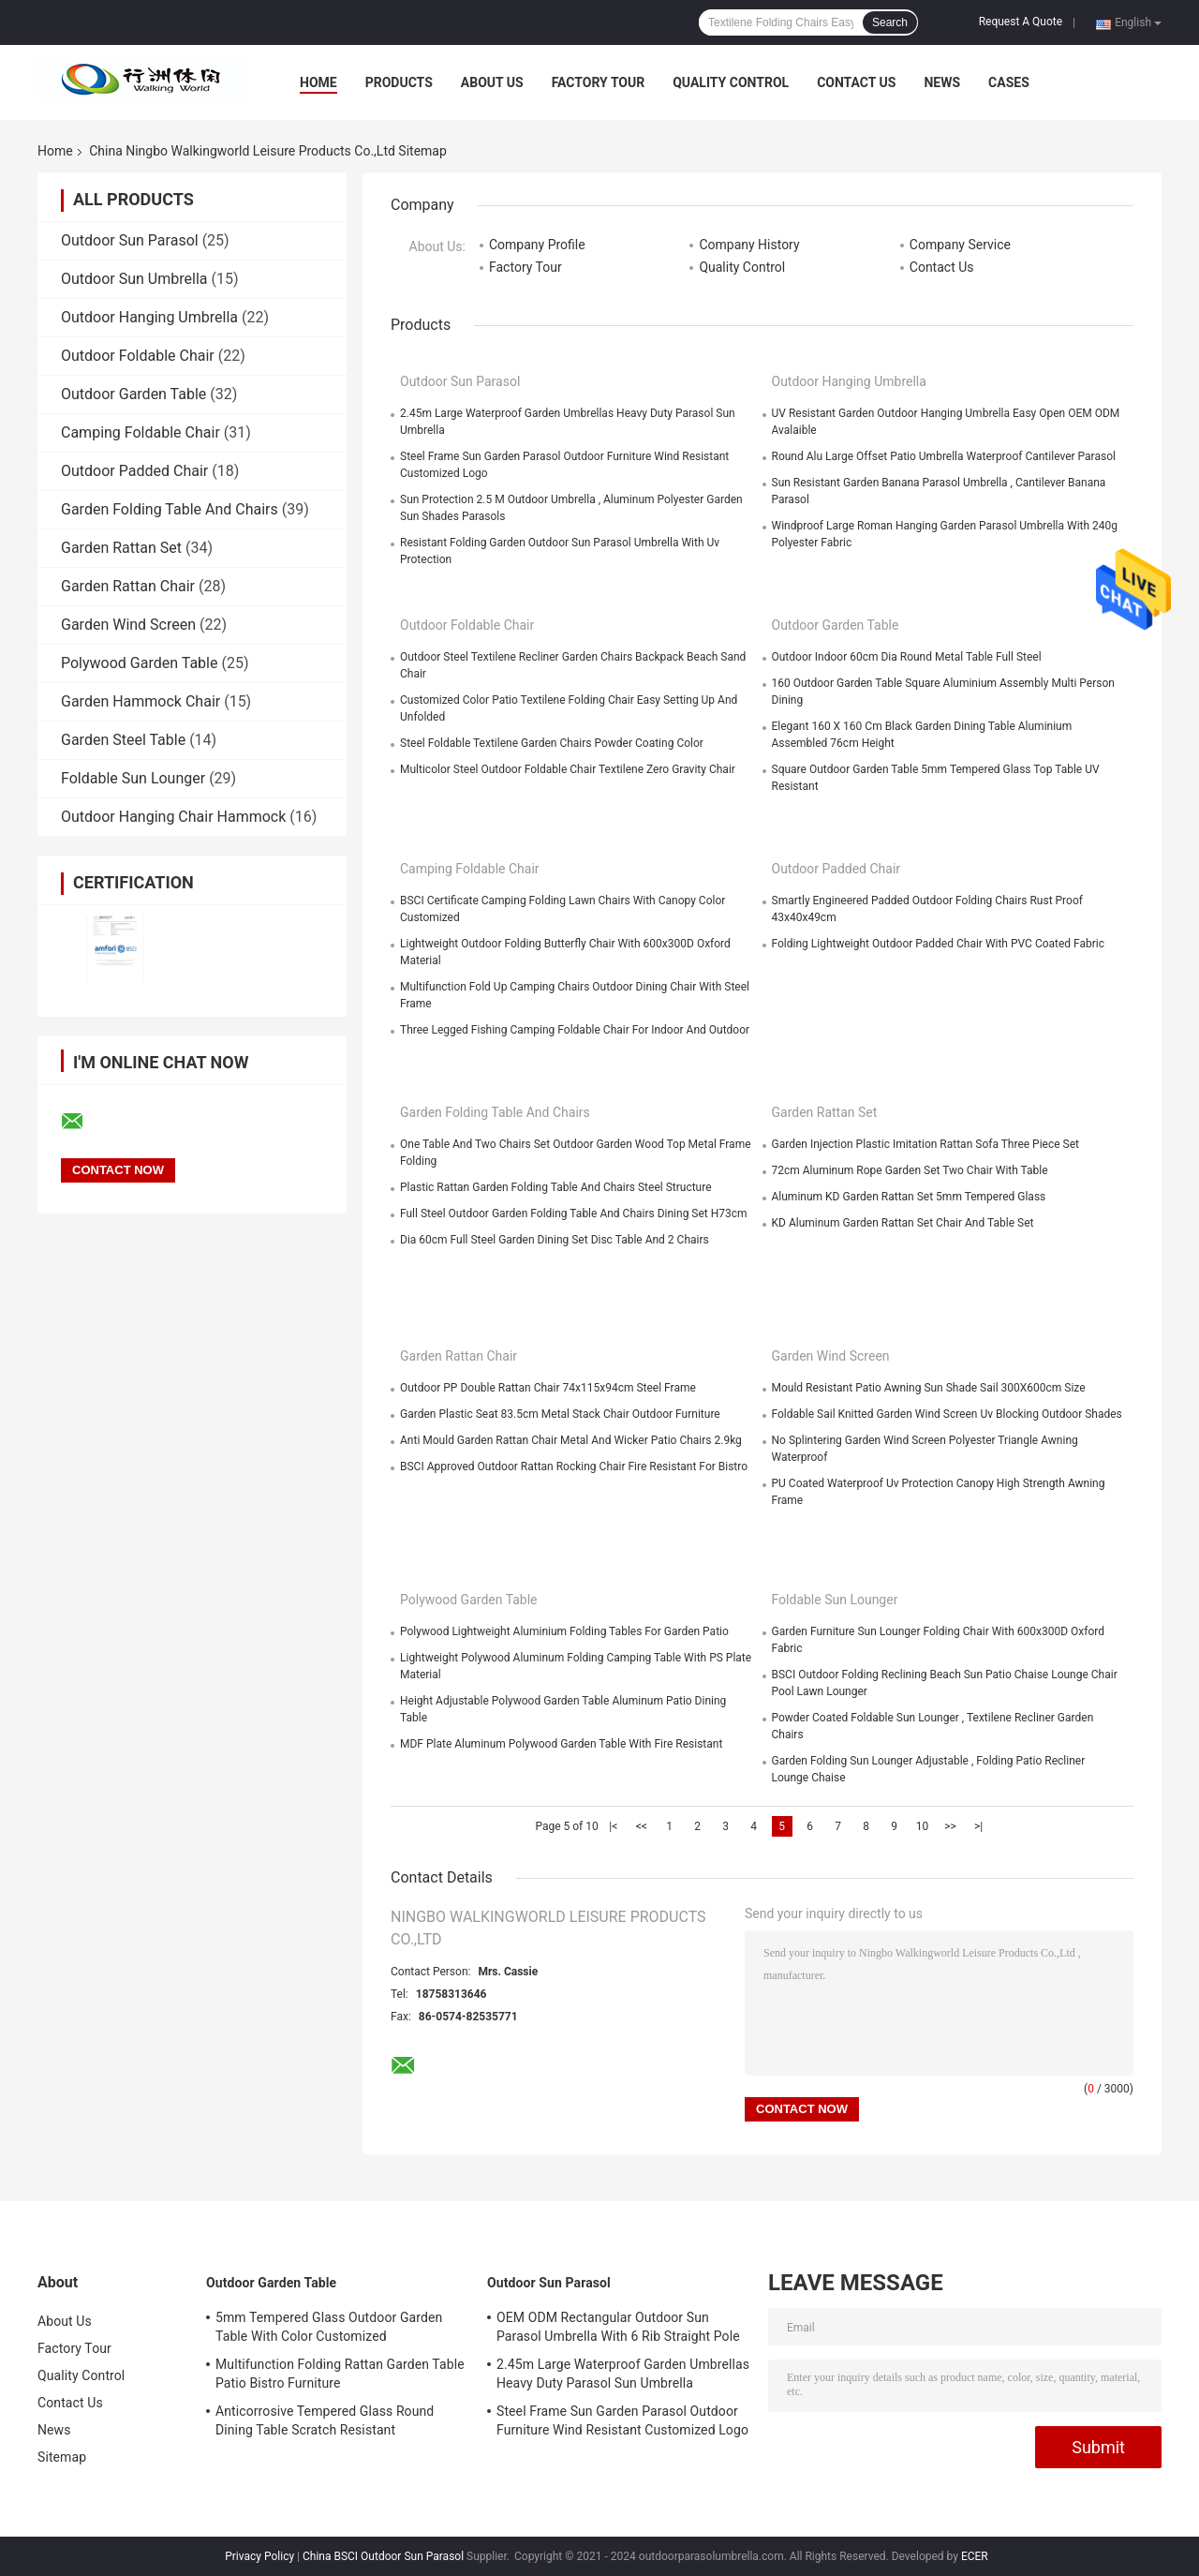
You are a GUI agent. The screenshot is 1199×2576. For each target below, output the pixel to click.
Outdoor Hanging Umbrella (149, 317)
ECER (974, 2556)
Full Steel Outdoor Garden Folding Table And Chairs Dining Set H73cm (574, 1213)
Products (399, 82)
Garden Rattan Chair (128, 586)
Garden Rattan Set (121, 548)
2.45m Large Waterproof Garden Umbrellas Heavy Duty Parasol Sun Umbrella (622, 2373)
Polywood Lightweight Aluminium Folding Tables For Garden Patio (564, 1631)
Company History (749, 244)
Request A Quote (1020, 21)
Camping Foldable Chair (140, 432)
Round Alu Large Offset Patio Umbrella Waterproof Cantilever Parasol (944, 456)
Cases (1008, 82)
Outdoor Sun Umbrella (134, 279)
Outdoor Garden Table (133, 394)
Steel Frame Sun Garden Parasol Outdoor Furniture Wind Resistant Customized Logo (622, 2420)
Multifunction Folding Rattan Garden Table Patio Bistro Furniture (340, 2373)
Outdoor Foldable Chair (138, 356)
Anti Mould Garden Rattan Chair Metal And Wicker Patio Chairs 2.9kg (571, 1440)
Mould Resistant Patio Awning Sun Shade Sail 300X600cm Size (929, 1387)
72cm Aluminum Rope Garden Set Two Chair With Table (910, 1170)
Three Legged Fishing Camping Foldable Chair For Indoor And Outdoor (574, 1029)
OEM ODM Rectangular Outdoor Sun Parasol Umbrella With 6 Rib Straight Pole (618, 2327)
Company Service (960, 244)
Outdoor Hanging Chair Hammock (173, 817)
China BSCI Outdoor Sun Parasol (383, 2556)
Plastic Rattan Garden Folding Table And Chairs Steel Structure (556, 1187)
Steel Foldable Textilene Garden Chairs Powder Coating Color (551, 743)
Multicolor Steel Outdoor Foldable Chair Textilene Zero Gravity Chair (567, 769)
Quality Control (731, 82)
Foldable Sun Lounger (133, 778)
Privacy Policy (259, 2556)
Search (890, 22)
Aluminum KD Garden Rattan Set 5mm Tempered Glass (909, 1196)
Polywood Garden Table (139, 663)
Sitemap (61, 2456)
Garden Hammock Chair (140, 701)
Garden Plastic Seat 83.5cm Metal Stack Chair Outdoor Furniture (560, 1414)
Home (318, 82)
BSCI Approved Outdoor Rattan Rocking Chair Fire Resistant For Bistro (574, 1466)
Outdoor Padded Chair (134, 471)
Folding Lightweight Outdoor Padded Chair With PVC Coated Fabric (938, 943)
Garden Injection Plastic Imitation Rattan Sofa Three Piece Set (925, 1144)
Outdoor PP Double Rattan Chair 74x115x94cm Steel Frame (548, 1387)
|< (613, 1826)
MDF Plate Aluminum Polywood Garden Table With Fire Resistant (561, 1743)
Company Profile (537, 244)
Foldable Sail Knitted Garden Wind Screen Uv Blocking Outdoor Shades (947, 1414)
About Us (492, 82)
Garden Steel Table (123, 740)
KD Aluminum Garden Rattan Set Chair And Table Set (903, 1222)
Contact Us (856, 82)
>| (978, 1826)
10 (922, 1826)
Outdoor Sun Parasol (130, 240)
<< (641, 1826)
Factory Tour (598, 82)
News (942, 82)
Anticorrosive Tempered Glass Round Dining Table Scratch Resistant (324, 2420)
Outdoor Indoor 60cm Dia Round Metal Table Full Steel (907, 656)
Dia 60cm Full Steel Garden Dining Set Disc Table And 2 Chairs (554, 1239)
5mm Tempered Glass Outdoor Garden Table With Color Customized (328, 2327)
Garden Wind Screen (128, 624)
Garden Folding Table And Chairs (169, 509)
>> (950, 1826)
